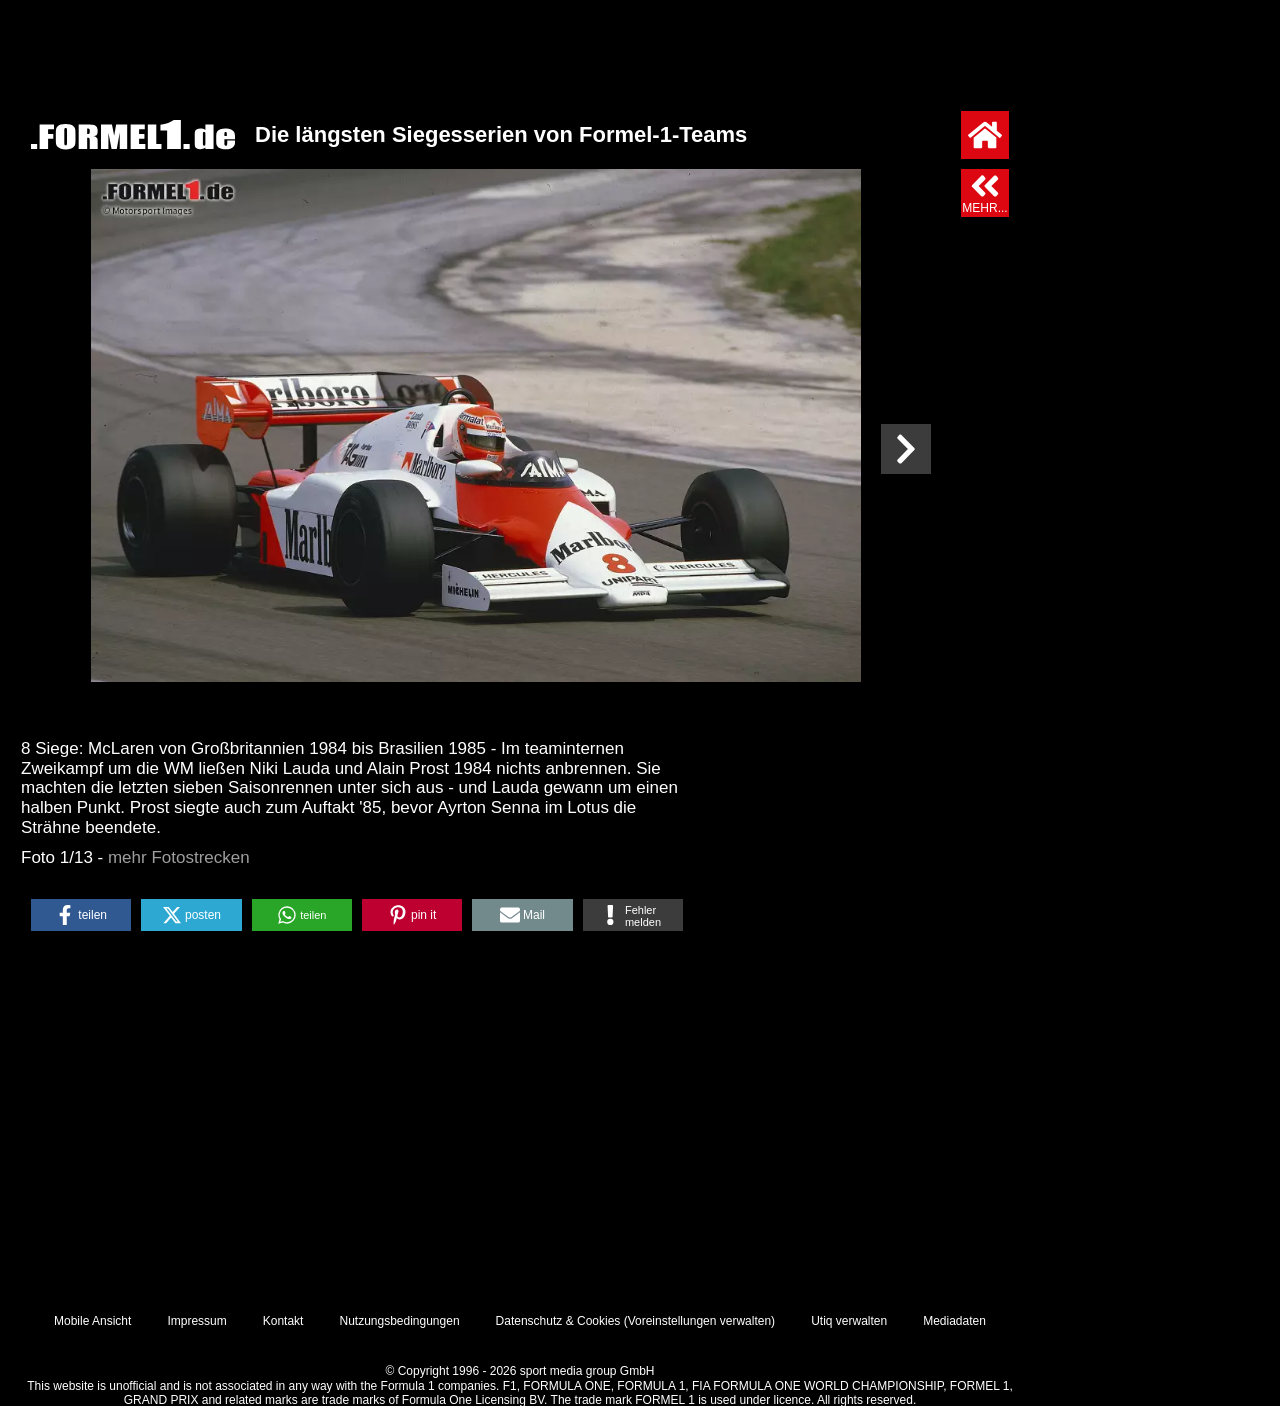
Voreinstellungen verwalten (699, 1321)
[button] (81, 915)
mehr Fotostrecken (179, 857)
